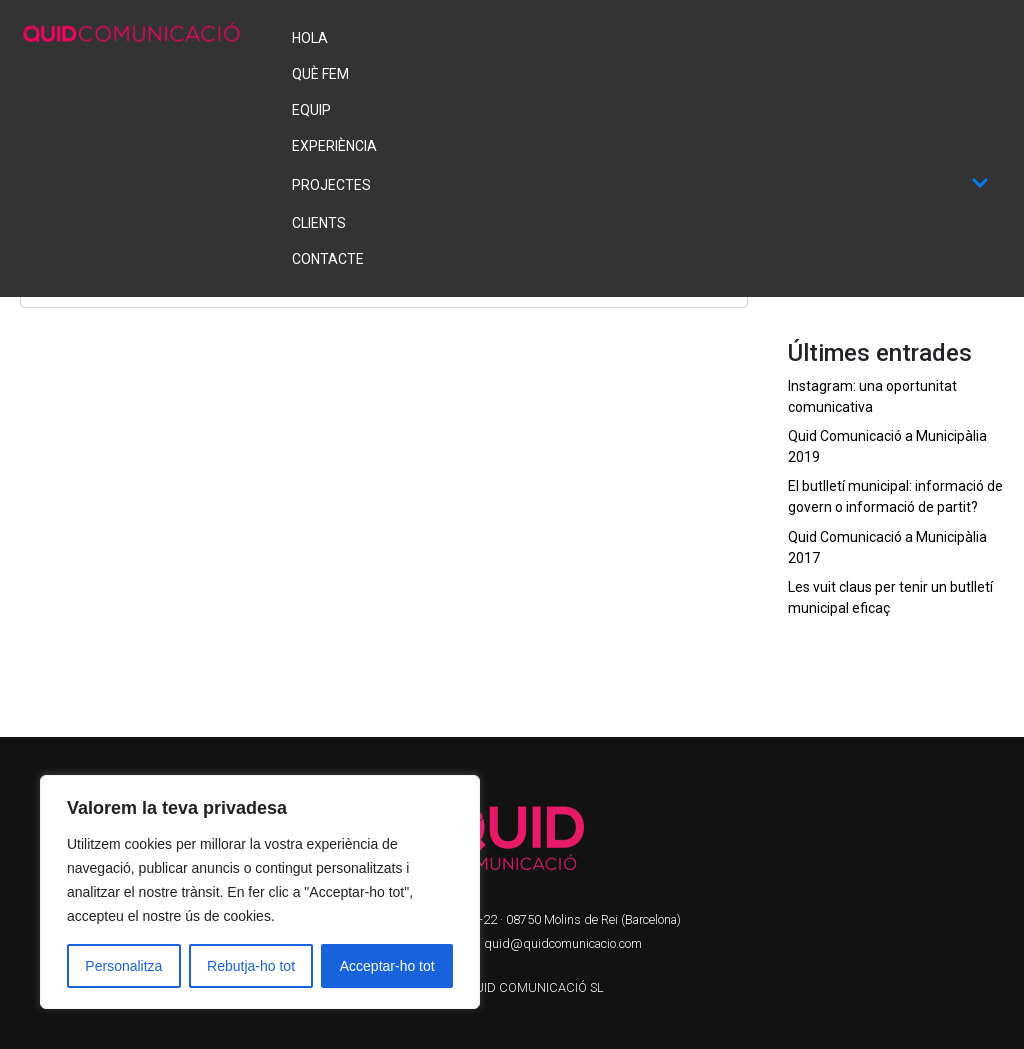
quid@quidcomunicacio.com (563, 943)
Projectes (640, 184)
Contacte (328, 259)
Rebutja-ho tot (251, 966)
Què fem (320, 74)
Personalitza (123, 966)
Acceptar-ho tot (387, 966)
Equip (311, 110)
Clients (319, 223)
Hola (310, 38)
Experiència (334, 146)
